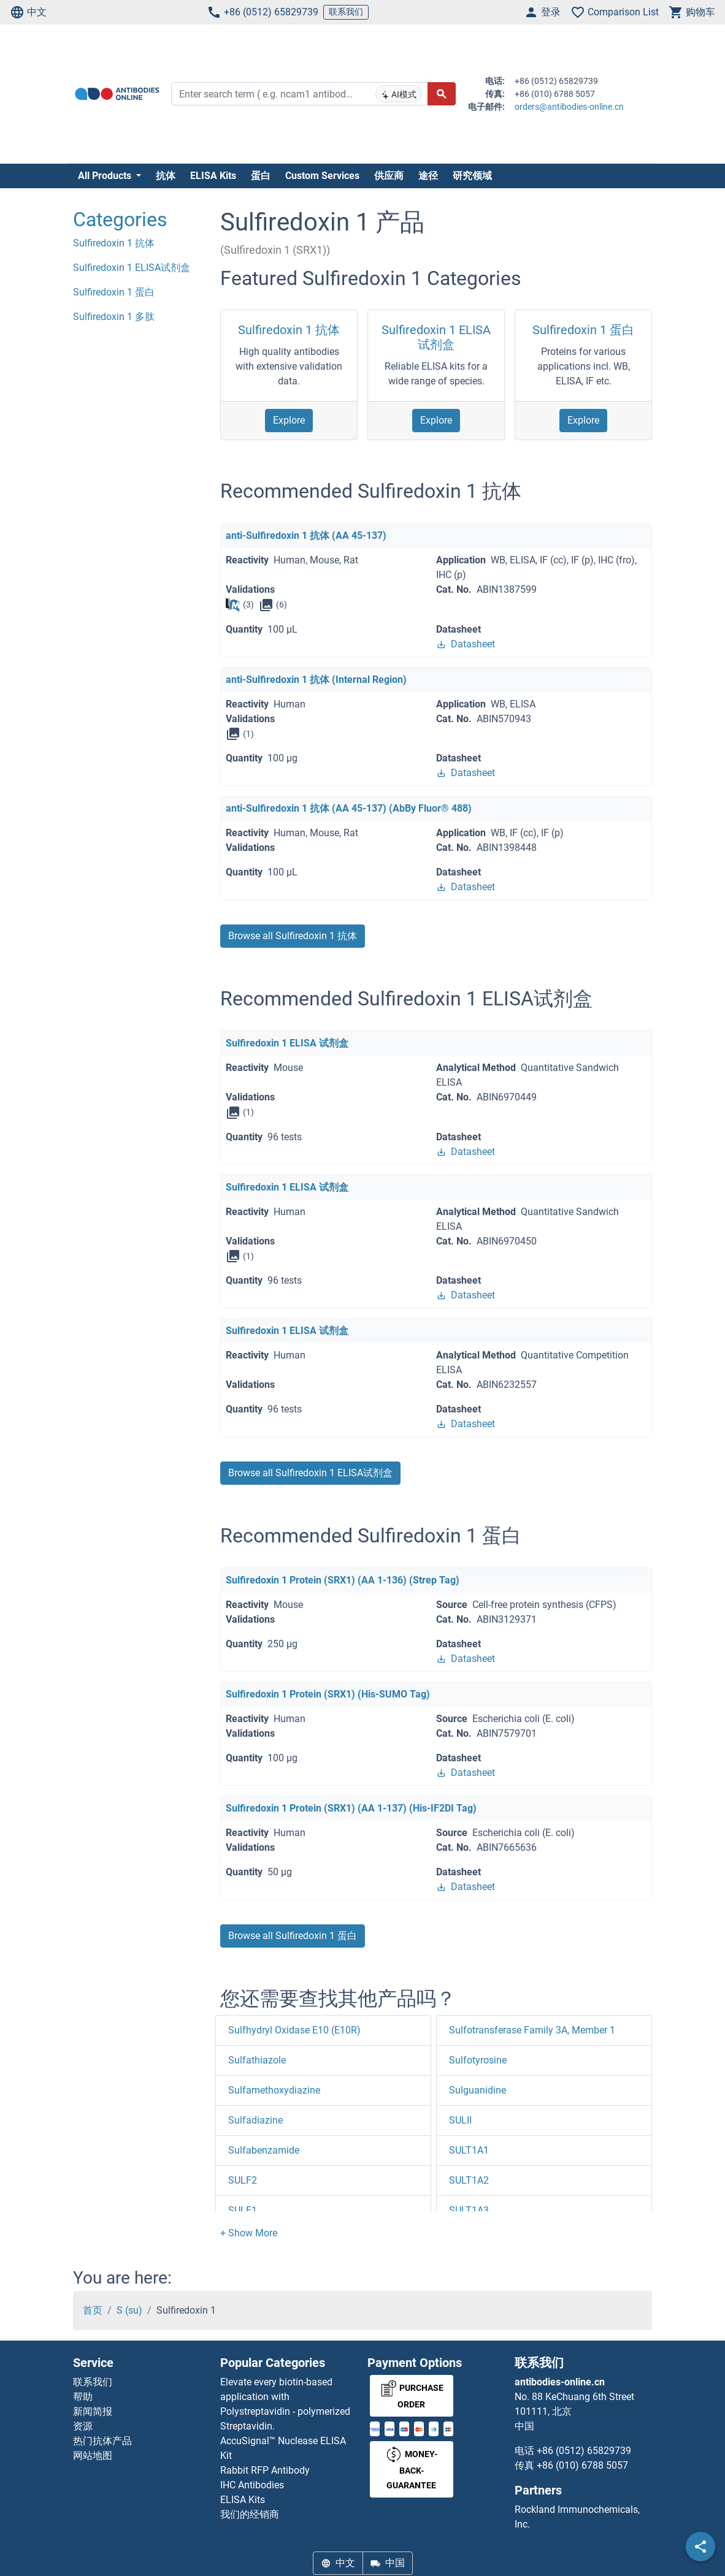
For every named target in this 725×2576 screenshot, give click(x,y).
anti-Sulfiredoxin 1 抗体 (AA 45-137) (306, 535)
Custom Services (322, 175)
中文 (28, 12)
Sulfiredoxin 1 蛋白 (583, 329)
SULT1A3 (469, 2210)
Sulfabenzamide (263, 2150)
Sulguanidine (477, 2090)
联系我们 (346, 12)
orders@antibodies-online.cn (569, 107)
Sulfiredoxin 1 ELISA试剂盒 (436, 337)
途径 (428, 175)
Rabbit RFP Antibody (265, 2470)
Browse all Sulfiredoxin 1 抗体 (292, 936)
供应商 (389, 175)
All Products (106, 175)
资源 (83, 2426)
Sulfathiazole (257, 2060)
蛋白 (260, 175)
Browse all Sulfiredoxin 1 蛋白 (292, 1936)
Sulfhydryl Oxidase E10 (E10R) (294, 2030)
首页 (92, 2310)
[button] (248, 2233)
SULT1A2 (469, 2180)
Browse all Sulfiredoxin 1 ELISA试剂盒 (310, 1473)
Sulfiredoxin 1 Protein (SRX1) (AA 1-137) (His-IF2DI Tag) (351, 1808)
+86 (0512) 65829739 (262, 12)
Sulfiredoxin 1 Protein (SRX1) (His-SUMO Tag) (328, 1694)
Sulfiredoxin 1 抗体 (289, 329)
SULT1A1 (469, 2150)
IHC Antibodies (252, 2485)
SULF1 (242, 2210)
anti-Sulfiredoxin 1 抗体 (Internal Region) (316, 679)
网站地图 (92, 2455)
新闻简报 (92, 2411)
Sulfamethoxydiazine (274, 2090)
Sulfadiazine (255, 2120)
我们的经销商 (249, 2514)
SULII (460, 2120)
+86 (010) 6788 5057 (582, 2465)
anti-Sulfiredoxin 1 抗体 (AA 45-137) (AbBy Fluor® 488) (349, 808)
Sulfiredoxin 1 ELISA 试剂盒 (287, 1043)
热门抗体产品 (102, 2441)
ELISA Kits (213, 175)
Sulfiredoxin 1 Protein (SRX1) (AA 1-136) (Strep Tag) (342, 1580)
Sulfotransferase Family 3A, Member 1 (532, 2030)
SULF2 (242, 2180)
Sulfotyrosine (478, 2060)
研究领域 (472, 175)
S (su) (129, 2310)
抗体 (165, 175)
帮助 (83, 2397)
